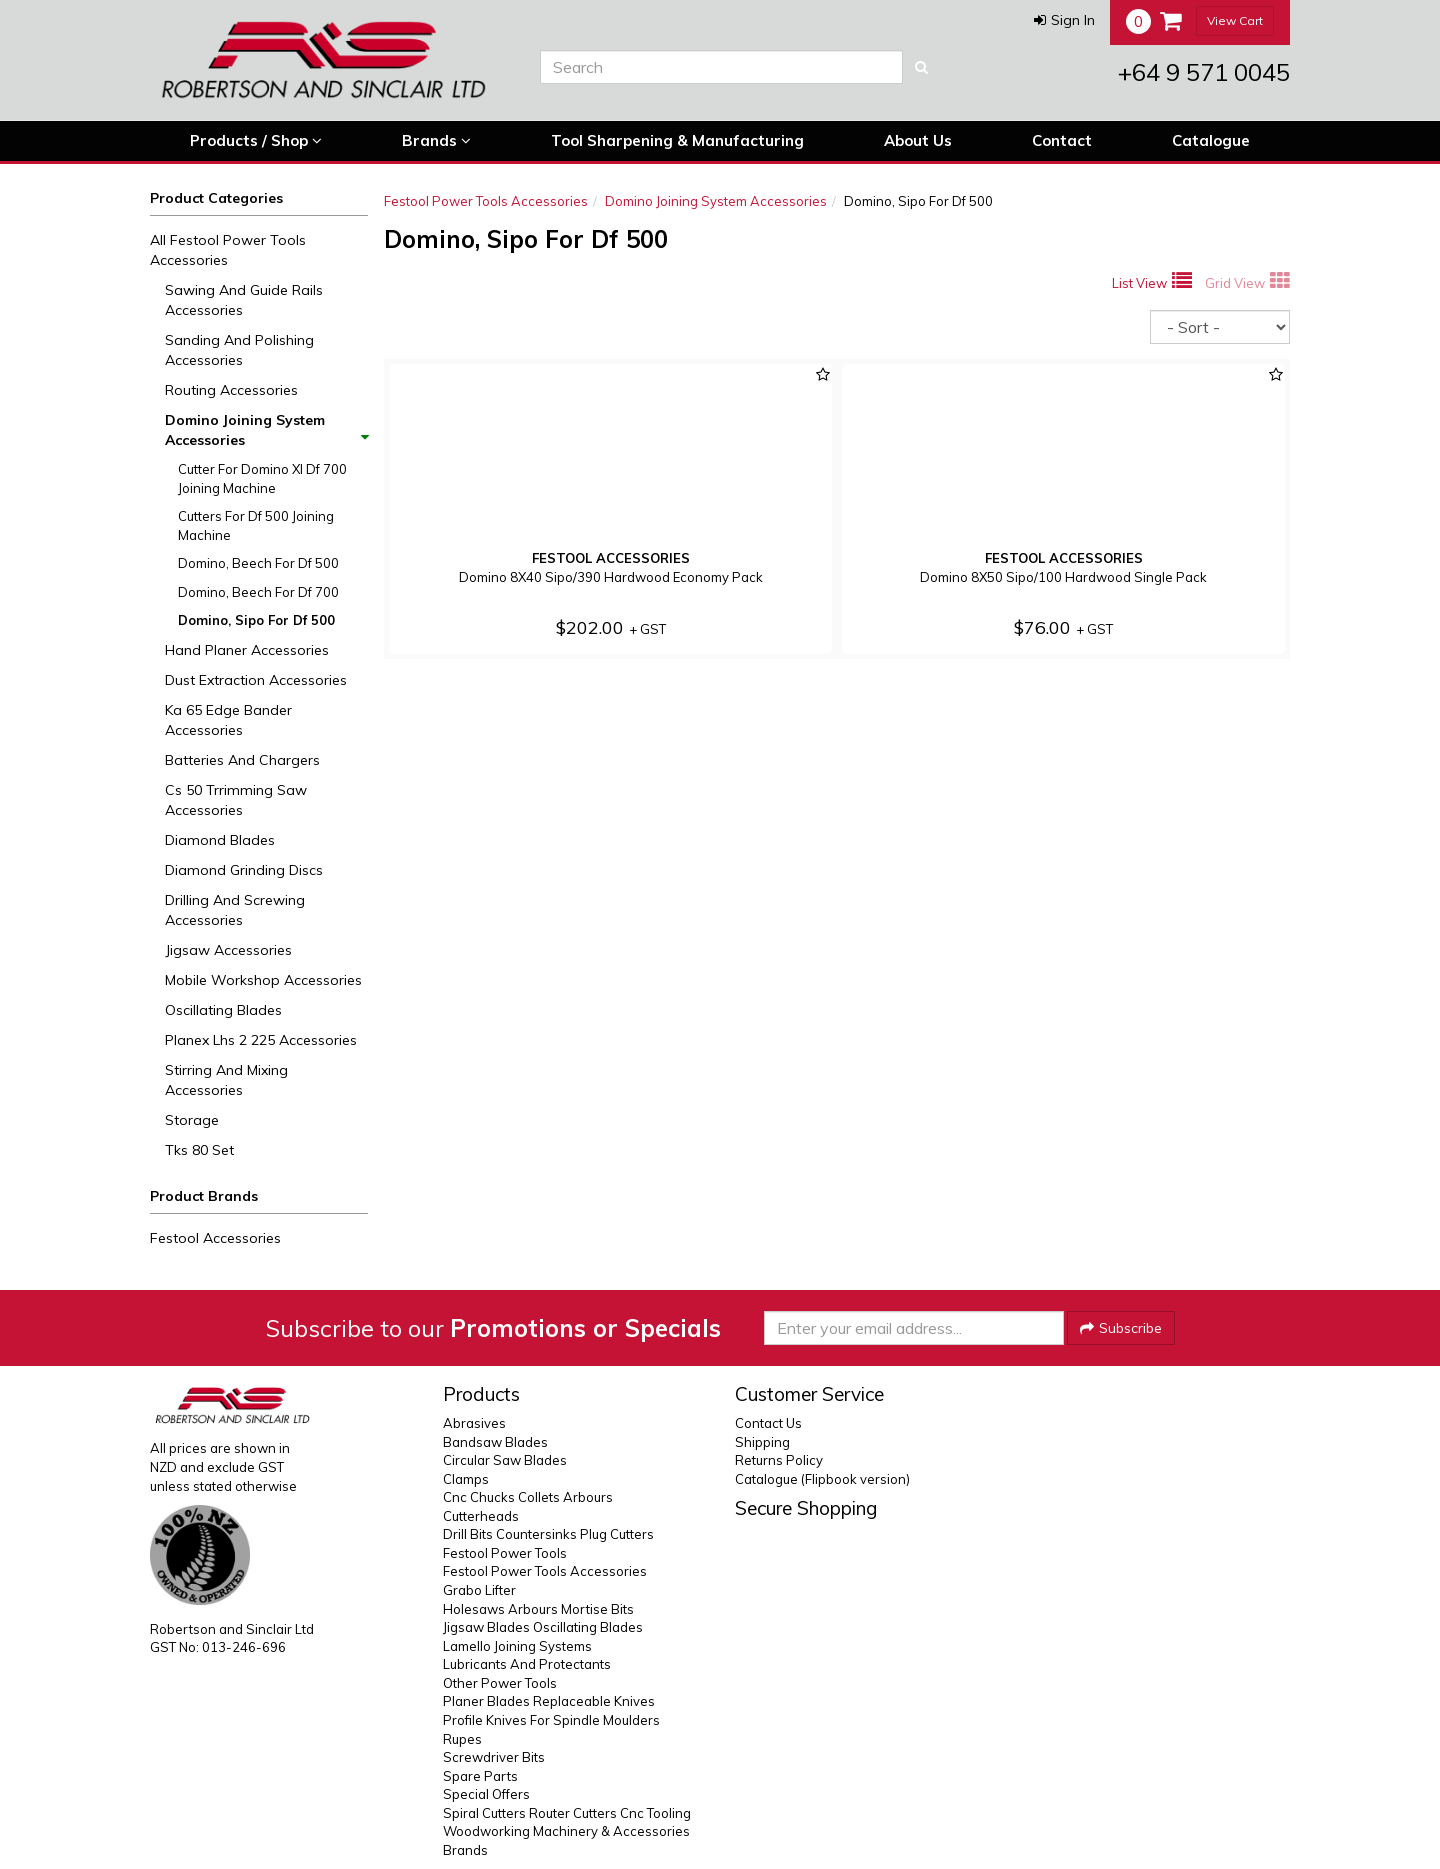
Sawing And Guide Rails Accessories (244, 300)
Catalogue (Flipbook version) (822, 1479)
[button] (1064, 20)
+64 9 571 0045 (1204, 72)
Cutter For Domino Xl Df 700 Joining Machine (262, 478)
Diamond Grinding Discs (244, 870)
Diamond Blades (220, 840)
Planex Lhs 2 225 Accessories (261, 1040)
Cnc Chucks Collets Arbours (528, 1497)
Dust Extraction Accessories (256, 680)
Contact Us (768, 1423)
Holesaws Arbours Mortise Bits (538, 1609)
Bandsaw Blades (495, 1442)
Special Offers (486, 1794)
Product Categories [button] (216, 198)
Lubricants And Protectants (527, 1664)
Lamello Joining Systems (517, 1646)
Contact (1062, 140)
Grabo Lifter (479, 1590)
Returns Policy (779, 1460)
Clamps (466, 1479)
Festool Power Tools (505, 1553)
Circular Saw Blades (505, 1460)
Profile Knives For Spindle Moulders (551, 1720)
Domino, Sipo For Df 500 (256, 620)
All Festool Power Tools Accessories (228, 250)
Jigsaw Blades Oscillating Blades (543, 1627)
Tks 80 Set (199, 1150)
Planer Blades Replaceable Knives (549, 1701)
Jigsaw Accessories (228, 950)
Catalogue (1211, 140)
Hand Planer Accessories (247, 650)
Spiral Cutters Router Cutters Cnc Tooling (567, 1813)
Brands (436, 141)
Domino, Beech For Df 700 (258, 592)
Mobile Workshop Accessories (263, 980)
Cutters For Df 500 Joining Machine (256, 525)
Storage (192, 1120)
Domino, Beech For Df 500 (258, 563)
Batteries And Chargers (242, 760)
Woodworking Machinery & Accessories (566, 1831)
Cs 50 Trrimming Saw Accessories (236, 800)
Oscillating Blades (223, 1010)
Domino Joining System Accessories (266, 430)
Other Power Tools (500, 1683)
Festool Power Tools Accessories (486, 201)
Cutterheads (481, 1516)
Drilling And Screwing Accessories (235, 910)
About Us (918, 140)
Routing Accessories (231, 390)
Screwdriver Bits (494, 1757)
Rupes (462, 1739)
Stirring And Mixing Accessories (226, 1080)
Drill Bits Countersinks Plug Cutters (548, 1534)
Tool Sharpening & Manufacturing (677, 140)
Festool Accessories (215, 1238)
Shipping (762, 1442)
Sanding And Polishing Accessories (239, 350)
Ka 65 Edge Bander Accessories (228, 720)
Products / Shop (256, 141)
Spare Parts (480, 1776)
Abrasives (474, 1423)
